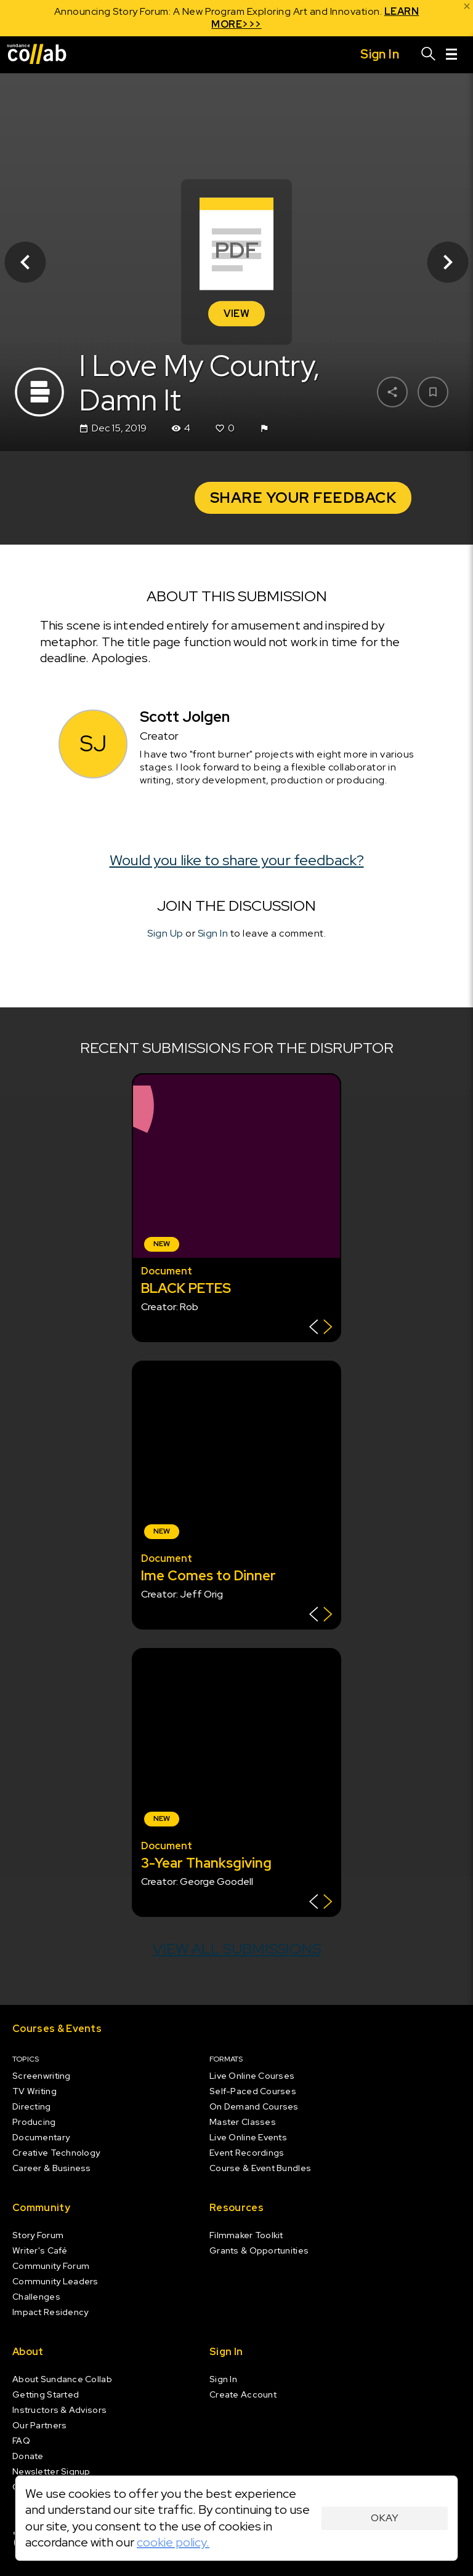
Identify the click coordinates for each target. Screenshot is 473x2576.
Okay (384, 2517)
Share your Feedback (303, 497)
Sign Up (165, 933)
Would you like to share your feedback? (237, 860)
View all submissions (237, 1948)
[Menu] (451, 54)
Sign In (213, 933)
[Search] (428, 54)
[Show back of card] (320, 1328)
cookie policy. (173, 2542)
